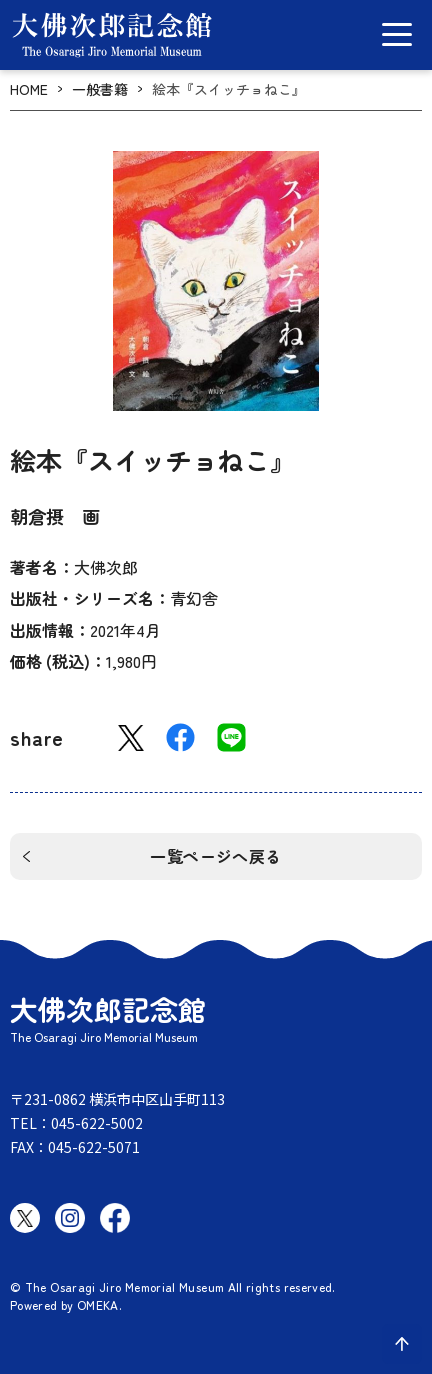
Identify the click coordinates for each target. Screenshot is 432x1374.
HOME (29, 89)
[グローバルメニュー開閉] (397, 34)
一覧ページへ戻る (216, 856)
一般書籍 (100, 89)
